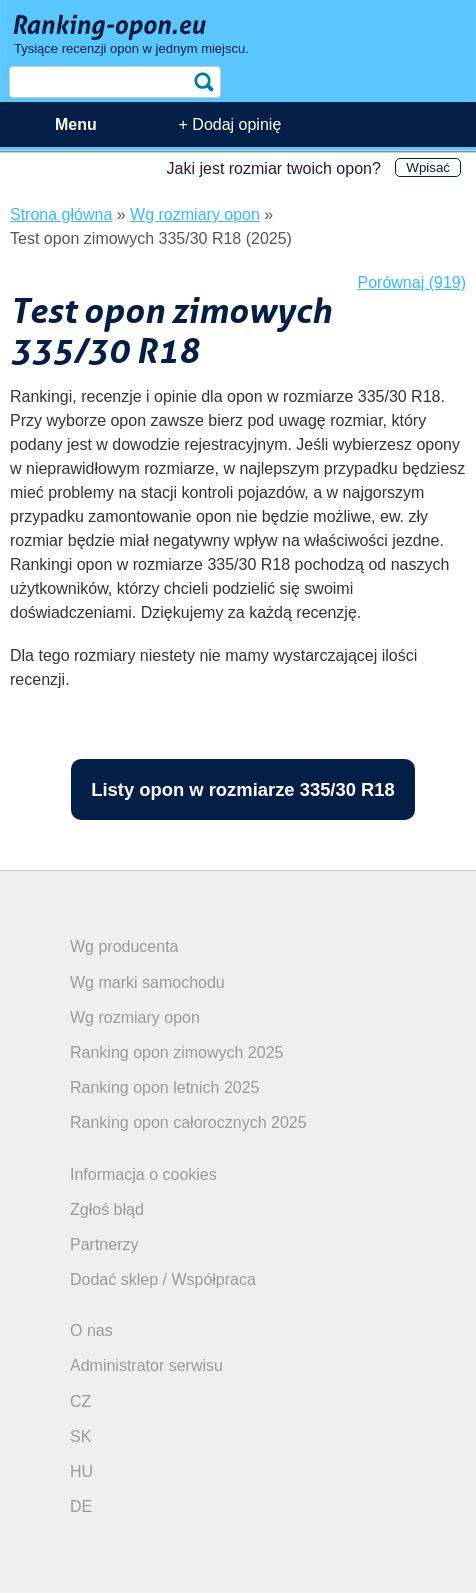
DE (81, 1506)
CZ (80, 1401)
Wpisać (428, 167)
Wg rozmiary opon (135, 1017)
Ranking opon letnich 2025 (164, 1087)
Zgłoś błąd (107, 1209)
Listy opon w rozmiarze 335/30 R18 (243, 789)
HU (81, 1471)
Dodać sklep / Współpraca (163, 1279)
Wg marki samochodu (147, 982)
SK (80, 1436)
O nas (91, 1330)
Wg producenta (124, 946)
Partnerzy (104, 1244)
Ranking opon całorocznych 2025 (188, 1122)
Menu (76, 124)
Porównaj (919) (412, 282)
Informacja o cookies (143, 1174)
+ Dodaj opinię (230, 124)
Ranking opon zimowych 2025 (176, 1052)
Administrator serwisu (146, 1365)
